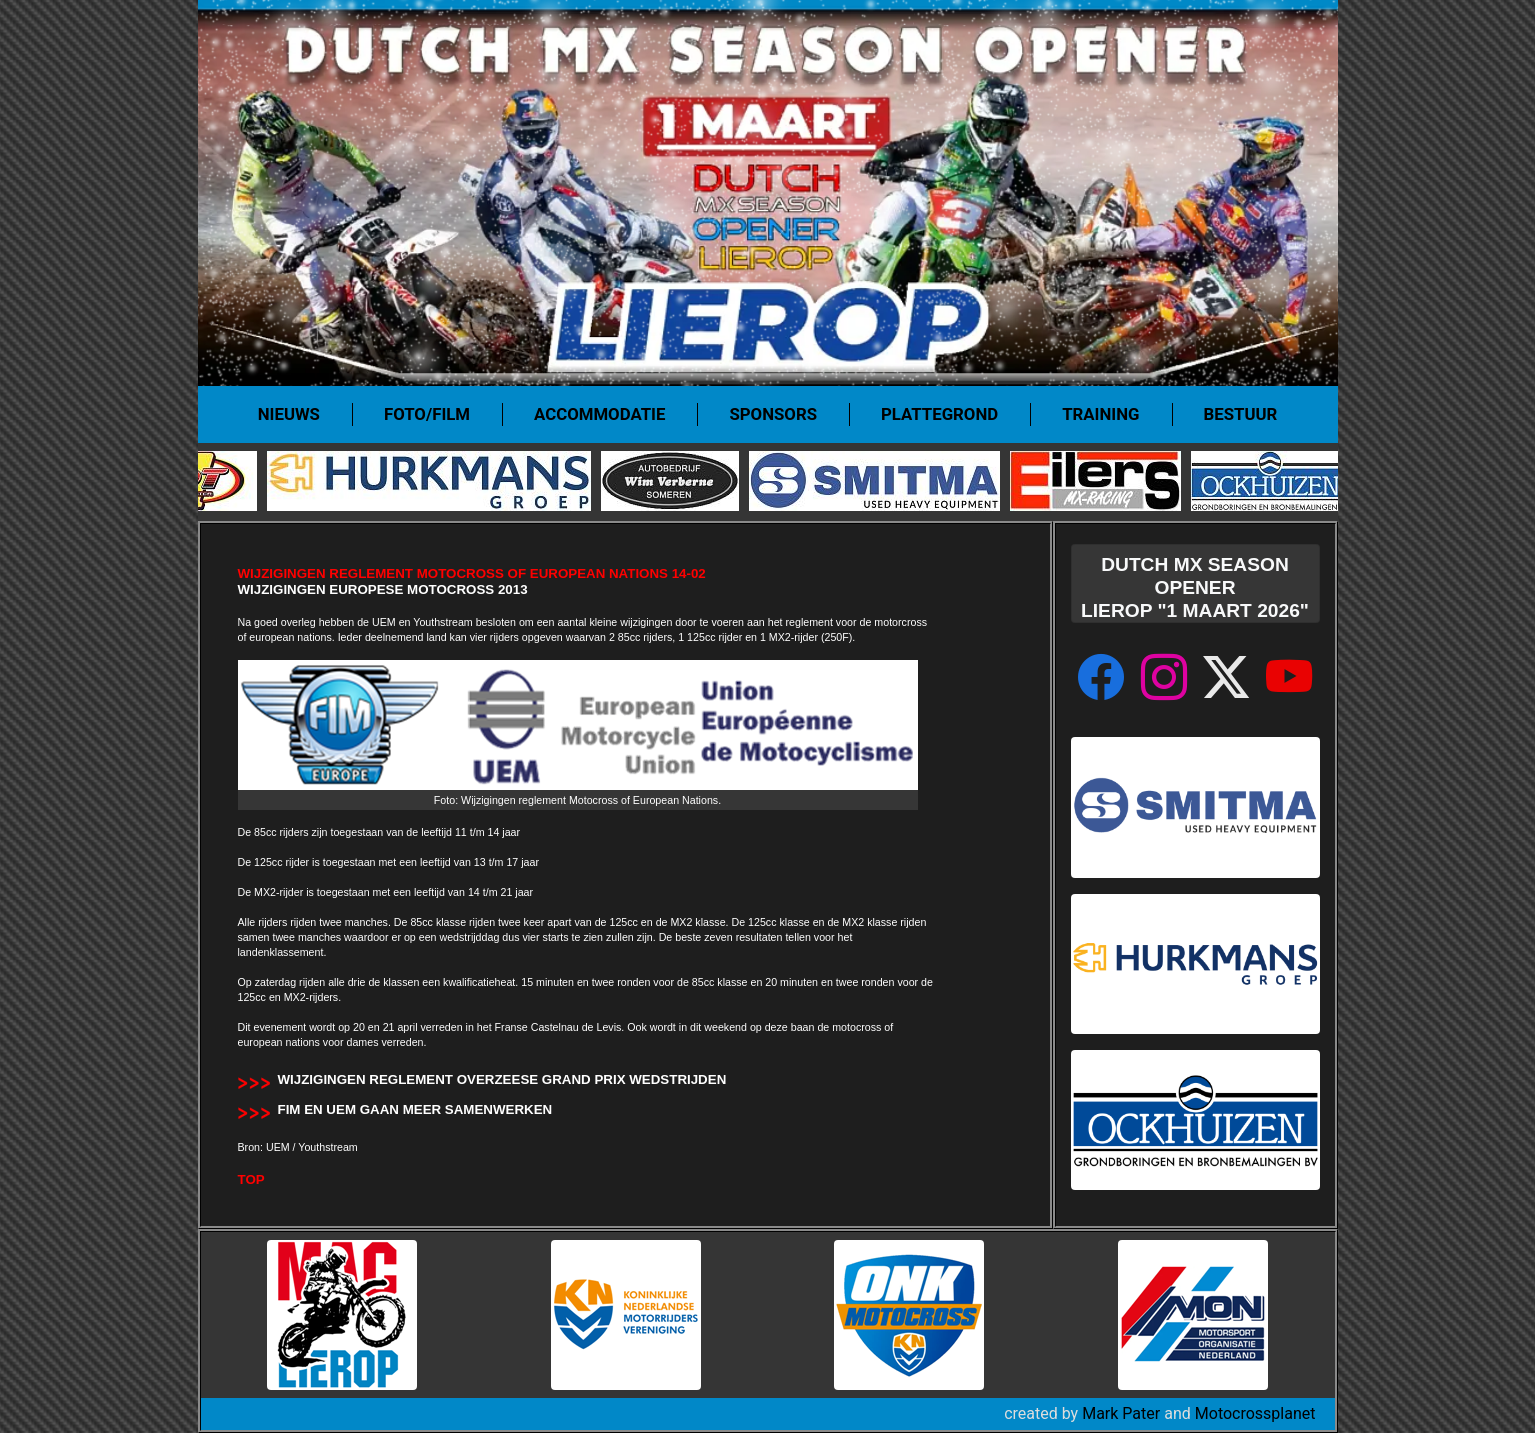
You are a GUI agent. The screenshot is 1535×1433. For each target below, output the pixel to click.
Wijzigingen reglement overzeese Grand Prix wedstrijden (502, 1079)
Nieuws (289, 414)
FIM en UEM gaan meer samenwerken (415, 1109)
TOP (251, 1179)
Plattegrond (939, 414)
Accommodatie (599, 414)
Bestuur (1241, 414)
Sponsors (773, 414)
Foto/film (427, 414)
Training (1100, 414)
